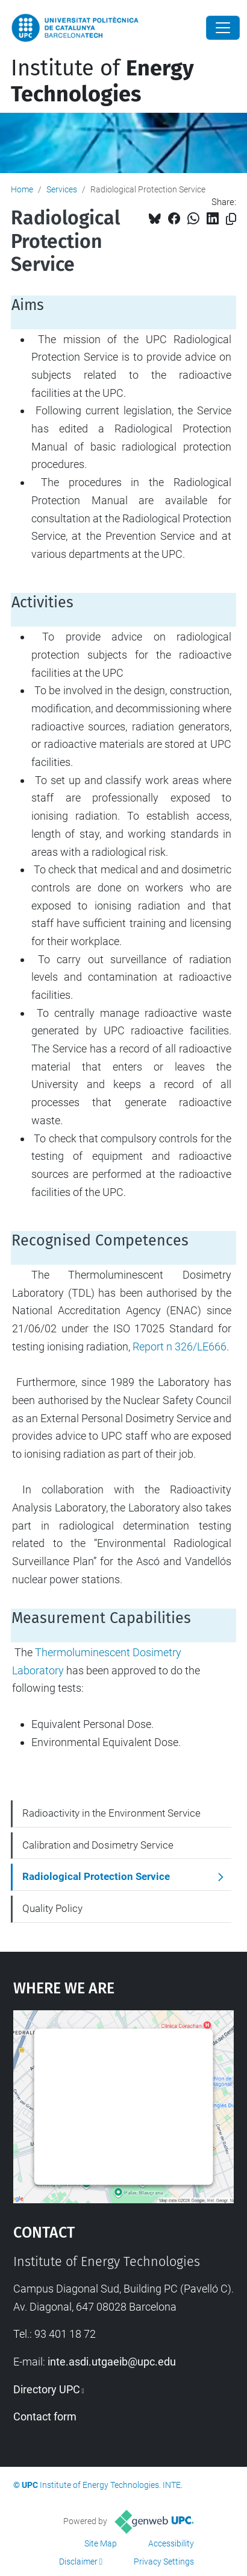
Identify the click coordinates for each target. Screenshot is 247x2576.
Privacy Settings (164, 2561)
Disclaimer (78, 2561)
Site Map (100, 2543)
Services (61, 189)
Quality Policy (52, 1908)
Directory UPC (46, 2389)
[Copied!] (231, 219)
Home (22, 189)
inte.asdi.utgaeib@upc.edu (112, 2361)
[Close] (223, 28)
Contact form (45, 2416)
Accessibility (171, 2543)
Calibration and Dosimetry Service (98, 1845)
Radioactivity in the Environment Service (111, 1813)
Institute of (102, 81)
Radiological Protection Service (96, 1876)
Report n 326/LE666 (180, 1346)
